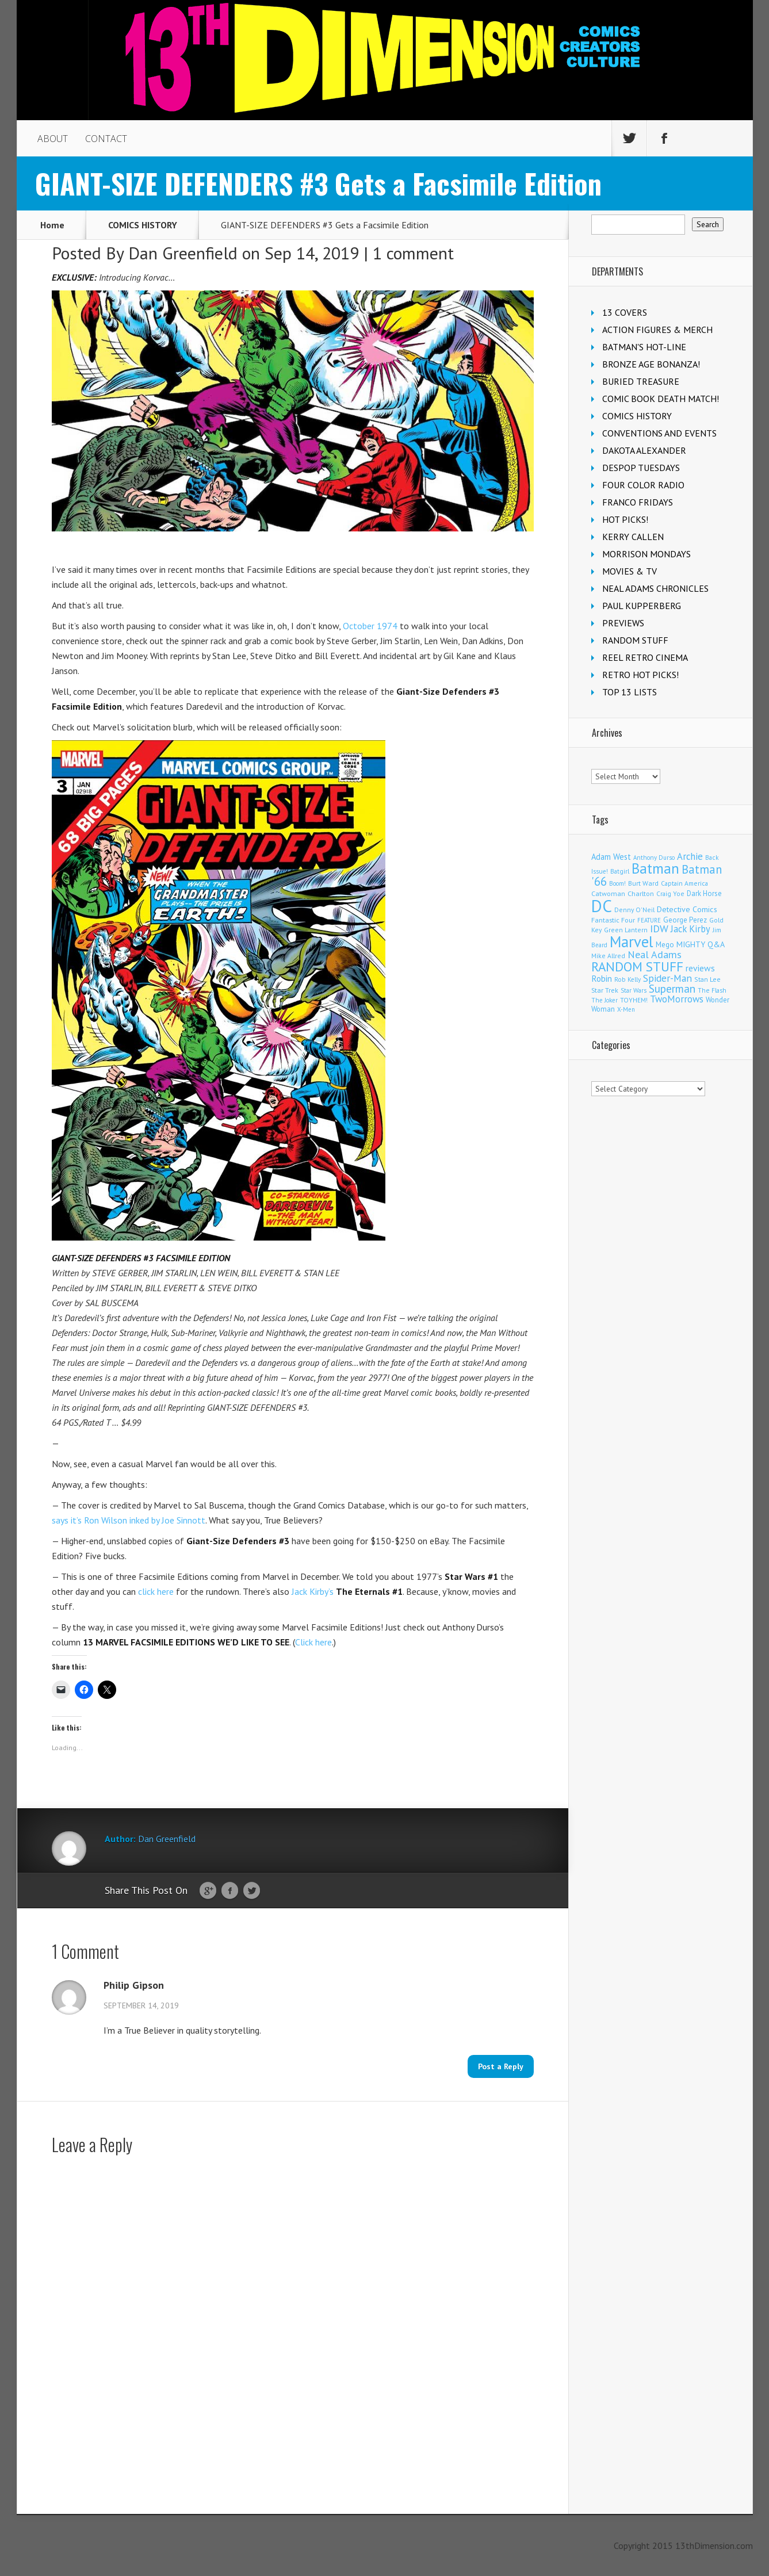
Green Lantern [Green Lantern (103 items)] (626, 929)
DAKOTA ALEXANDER (644, 450)
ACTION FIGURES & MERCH (657, 329)
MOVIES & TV (629, 571)
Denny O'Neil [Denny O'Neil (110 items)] (634, 909)
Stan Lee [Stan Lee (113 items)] (707, 979)
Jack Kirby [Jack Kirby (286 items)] (690, 929)
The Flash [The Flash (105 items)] (712, 990)
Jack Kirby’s (347, 1591)
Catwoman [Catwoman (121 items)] (608, 893)
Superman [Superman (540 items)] (672, 988)
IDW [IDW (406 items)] (659, 928)
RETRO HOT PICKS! (640, 674)
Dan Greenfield (183, 253)
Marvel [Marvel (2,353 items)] (631, 941)
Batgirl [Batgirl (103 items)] (619, 871)
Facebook (230, 1891)
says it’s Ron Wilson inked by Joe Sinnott (128, 1520)
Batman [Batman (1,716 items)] (655, 868)
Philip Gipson (134, 1985)
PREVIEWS (623, 623)
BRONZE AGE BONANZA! (651, 364)
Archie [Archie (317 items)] (690, 856)
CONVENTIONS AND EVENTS (659, 433)
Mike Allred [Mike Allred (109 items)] (608, 955)
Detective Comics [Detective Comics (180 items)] (687, 909)
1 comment (413, 253)
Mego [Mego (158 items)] (665, 944)
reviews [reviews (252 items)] (700, 968)
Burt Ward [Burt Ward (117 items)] (643, 883)
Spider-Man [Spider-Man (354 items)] (667, 978)
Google (208, 1891)
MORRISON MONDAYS (646, 554)
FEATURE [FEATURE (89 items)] (649, 920)
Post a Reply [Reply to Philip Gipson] (500, 2066)
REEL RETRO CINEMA (645, 657)
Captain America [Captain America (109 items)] (684, 883)
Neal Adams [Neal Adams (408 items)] (655, 954)
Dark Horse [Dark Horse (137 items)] (704, 893)
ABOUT (52, 138)
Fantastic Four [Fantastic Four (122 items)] (613, 920)
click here (156, 1591)
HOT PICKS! (625, 519)
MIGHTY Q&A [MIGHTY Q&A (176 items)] (700, 944)
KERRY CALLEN (633, 536)
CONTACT (106, 138)
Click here (313, 1642)
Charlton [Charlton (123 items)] (641, 893)
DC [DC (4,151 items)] (601, 906)
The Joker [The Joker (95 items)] (604, 1000)
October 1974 (370, 625)
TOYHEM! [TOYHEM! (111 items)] (634, 1000)
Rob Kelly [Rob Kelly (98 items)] (627, 979)
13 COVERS (624, 312)
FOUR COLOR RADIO (643, 485)
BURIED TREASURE (640, 381)
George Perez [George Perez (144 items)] (685, 920)
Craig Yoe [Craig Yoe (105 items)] (670, 893)
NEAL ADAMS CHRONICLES (655, 588)
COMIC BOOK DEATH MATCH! (660, 398)
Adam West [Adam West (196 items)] (611, 856)
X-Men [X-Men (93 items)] (626, 1009)
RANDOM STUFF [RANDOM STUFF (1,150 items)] (637, 966)
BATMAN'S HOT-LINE (644, 347)
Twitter (252, 1891)
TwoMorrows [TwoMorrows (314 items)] (676, 999)
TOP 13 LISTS (629, 692)
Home (52, 225)
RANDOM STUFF (635, 640)
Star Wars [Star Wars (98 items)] (633, 990)
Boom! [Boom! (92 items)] (617, 883)
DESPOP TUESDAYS (641, 467)
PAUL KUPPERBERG (641, 605)
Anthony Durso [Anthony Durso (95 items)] (654, 857)
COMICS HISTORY (142, 225)
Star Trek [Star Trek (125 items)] (604, 989)
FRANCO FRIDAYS (637, 502)
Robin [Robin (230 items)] (601, 978)
